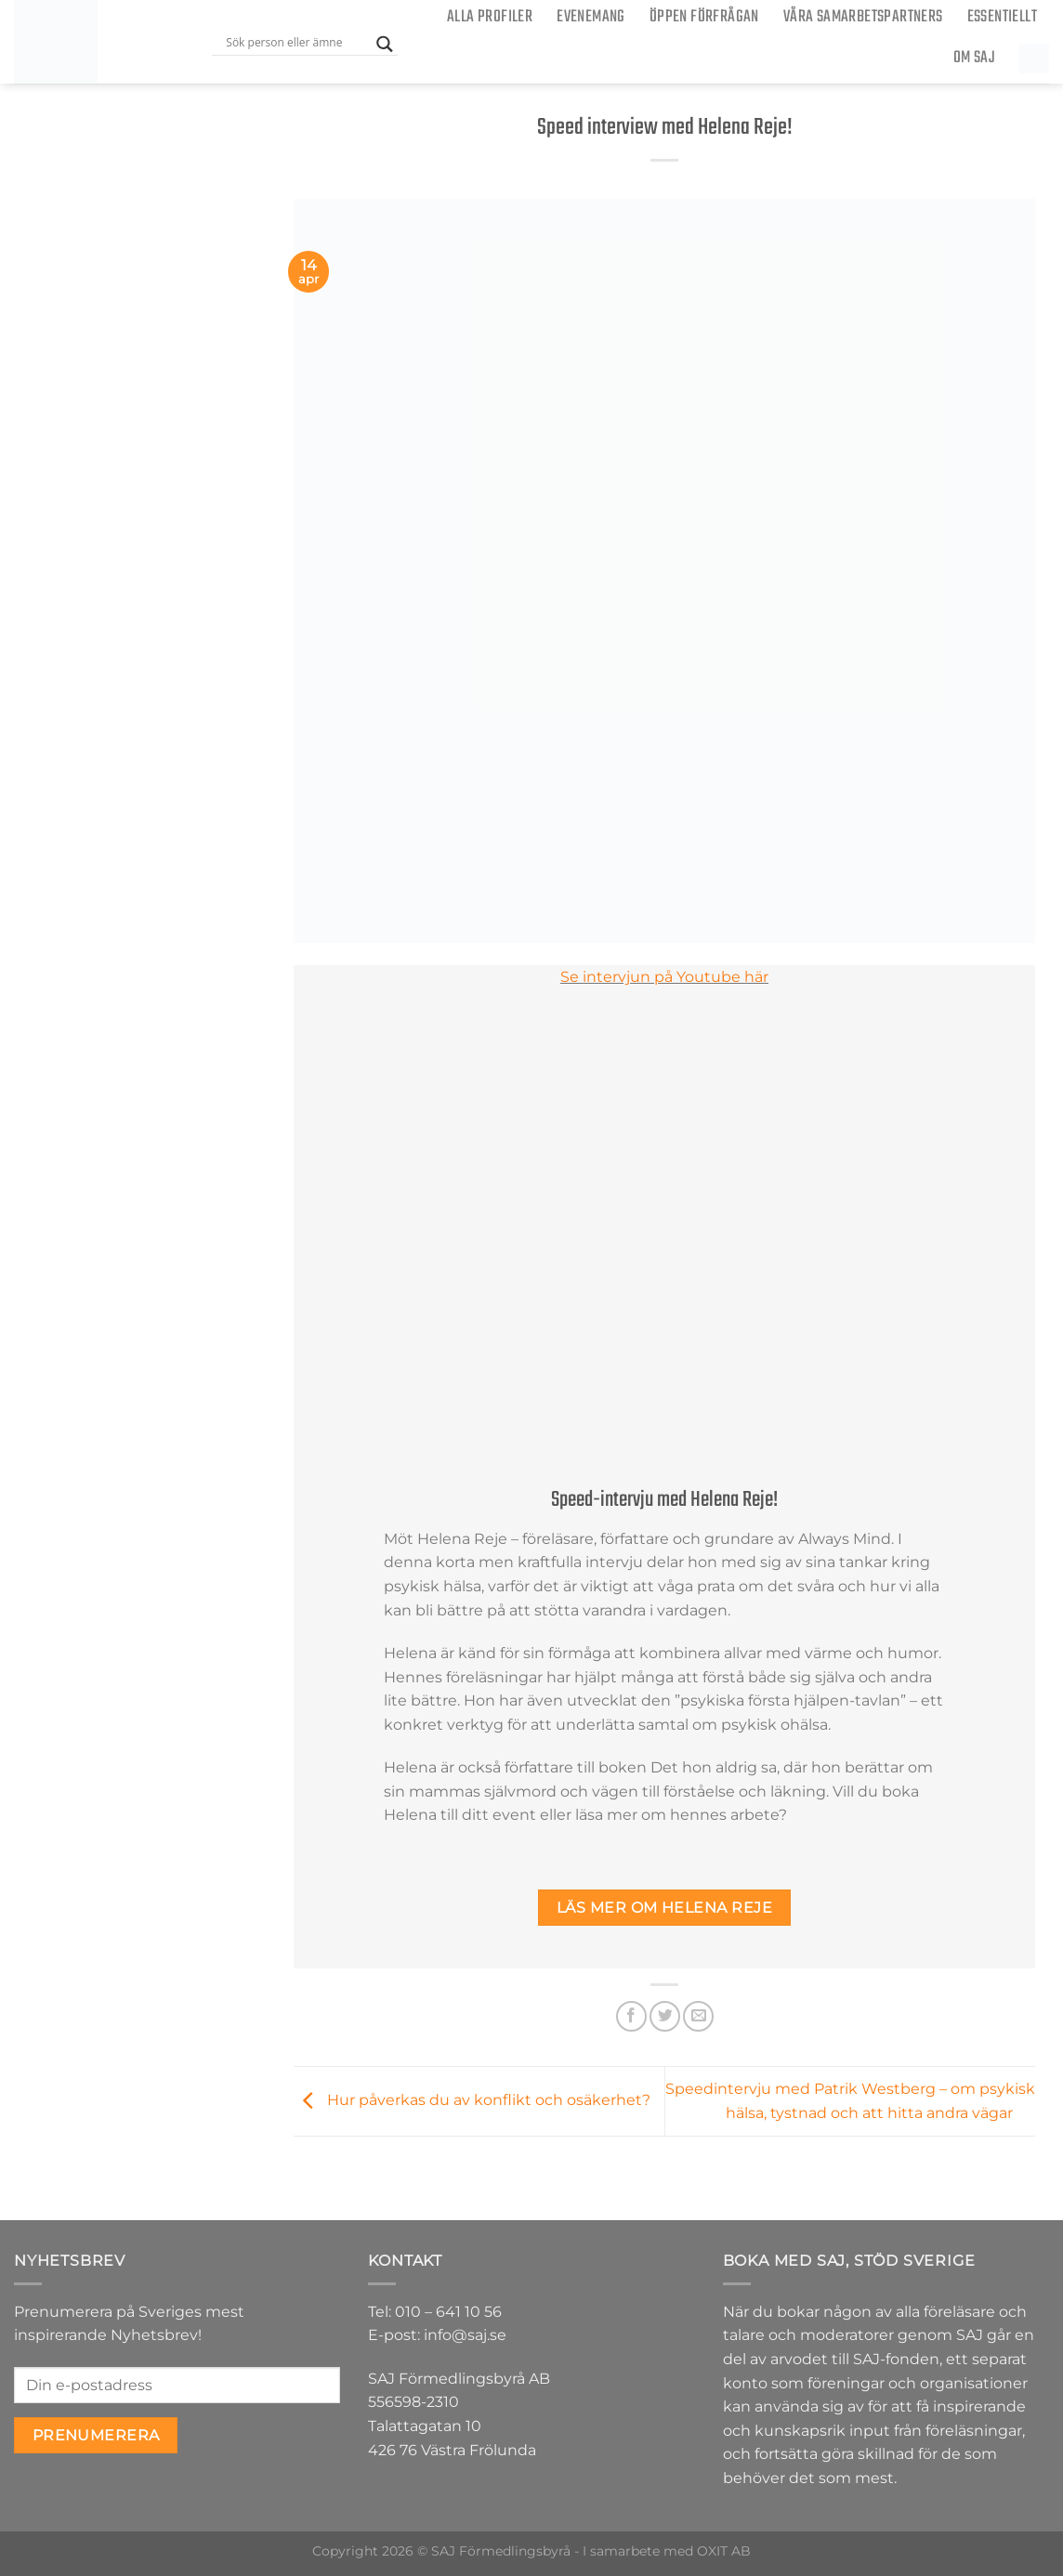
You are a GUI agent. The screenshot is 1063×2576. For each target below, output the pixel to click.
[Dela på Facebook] (631, 2016)
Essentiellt (1002, 17)
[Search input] (296, 42)
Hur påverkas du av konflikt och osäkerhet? (472, 2100)
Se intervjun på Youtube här (664, 977)
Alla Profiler (489, 17)
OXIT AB (724, 2551)
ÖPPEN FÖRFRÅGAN (704, 17)
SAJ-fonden (896, 2359)
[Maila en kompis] (698, 2016)
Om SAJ (974, 58)
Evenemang (591, 17)
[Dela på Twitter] (665, 2016)
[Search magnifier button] (385, 44)
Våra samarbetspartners (863, 17)
